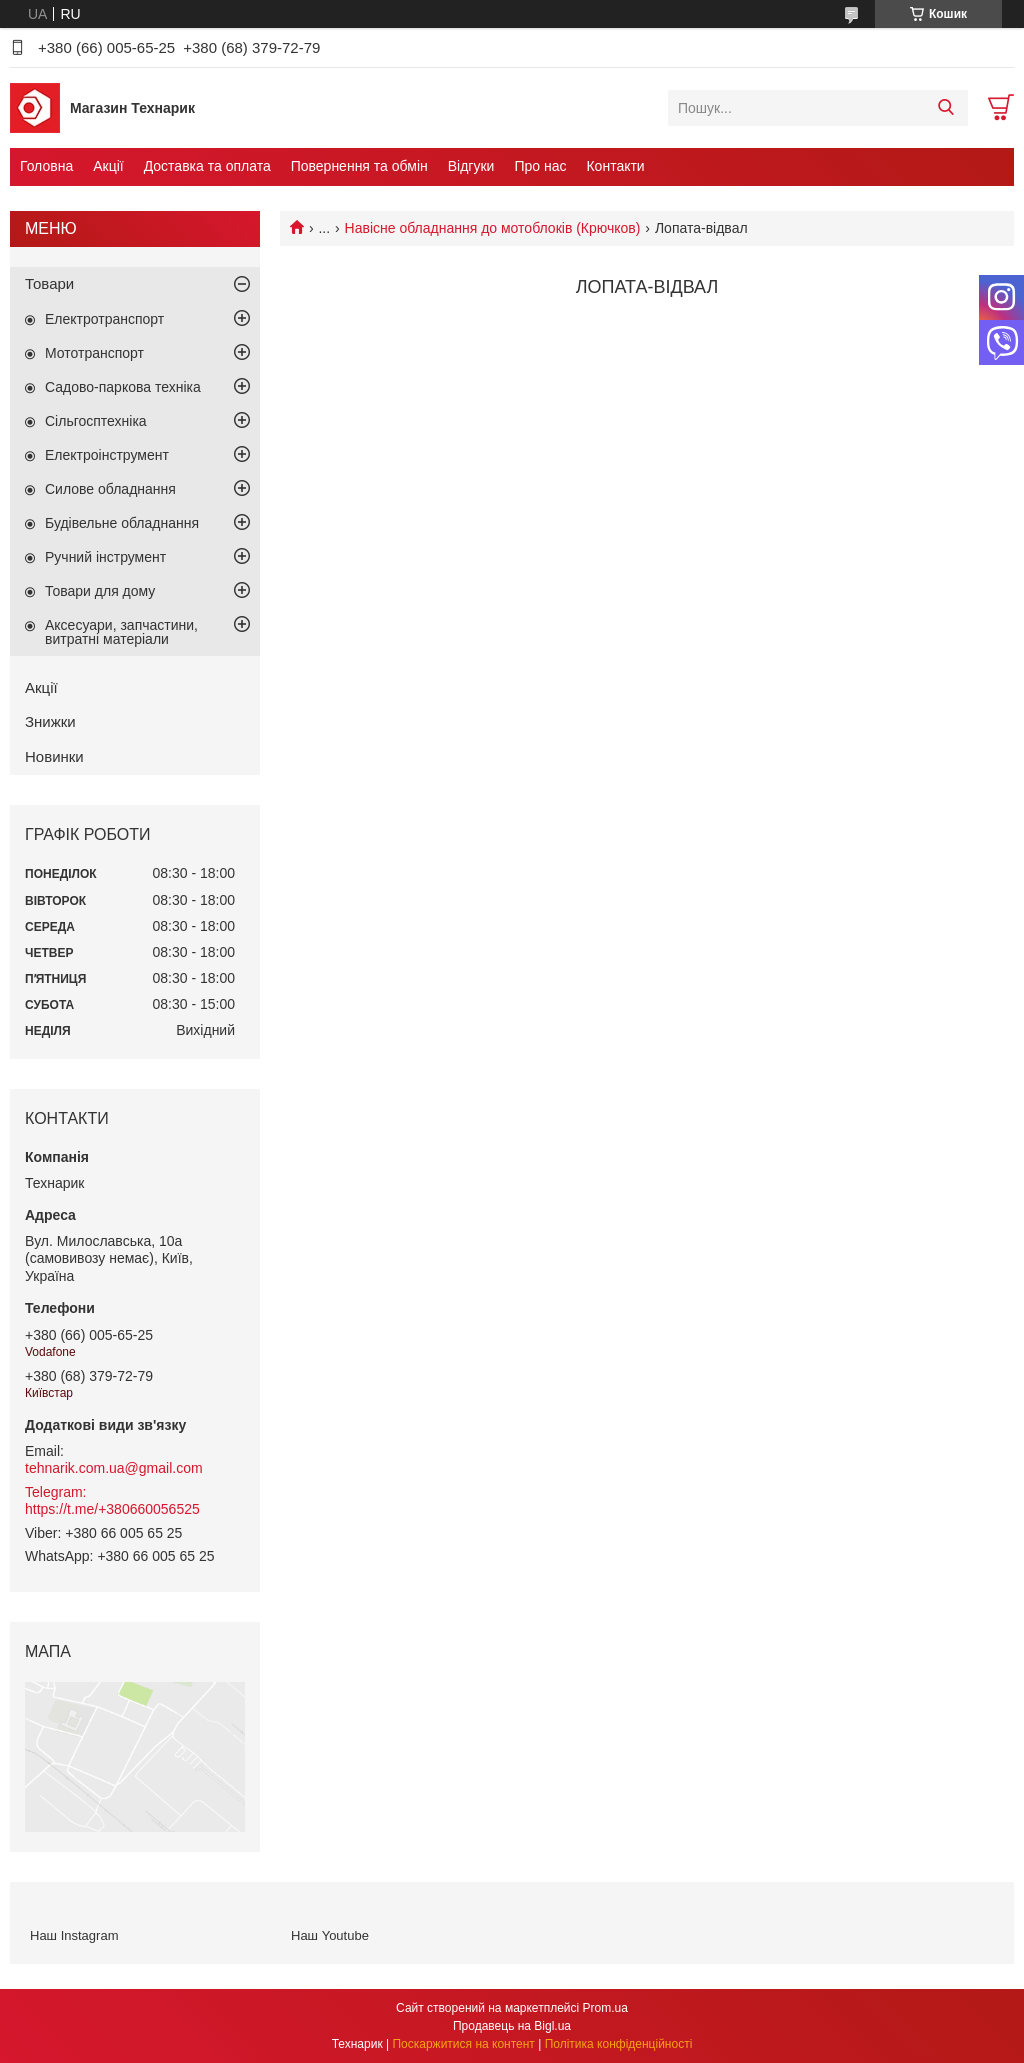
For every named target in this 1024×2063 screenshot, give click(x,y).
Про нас (540, 166)
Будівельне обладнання (122, 523)
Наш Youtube (330, 1935)
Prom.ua (605, 2008)
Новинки (54, 756)
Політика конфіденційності (619, 2044)
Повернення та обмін (359, 166)
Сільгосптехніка (96, 421)
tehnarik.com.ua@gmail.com (114, 1468)
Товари (49, 283)
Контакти (615, 166)
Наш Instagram (74, 1935)
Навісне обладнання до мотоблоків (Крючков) (493, 228)
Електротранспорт (104, 319)
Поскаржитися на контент (463, 2044)
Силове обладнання (110, 489)
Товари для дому (100, 591)
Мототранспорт (94, 353)
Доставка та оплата (207, 166)
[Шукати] (945, 108)
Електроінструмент (107, 455)
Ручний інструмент (105, 557)
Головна (46, 166)
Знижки (50, 721)
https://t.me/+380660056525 (112, 1509)
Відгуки (471, 166)
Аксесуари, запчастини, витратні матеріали (121, 632)
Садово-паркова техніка (123, 387)
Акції (108, 166)
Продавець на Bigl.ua (512, 2026)
